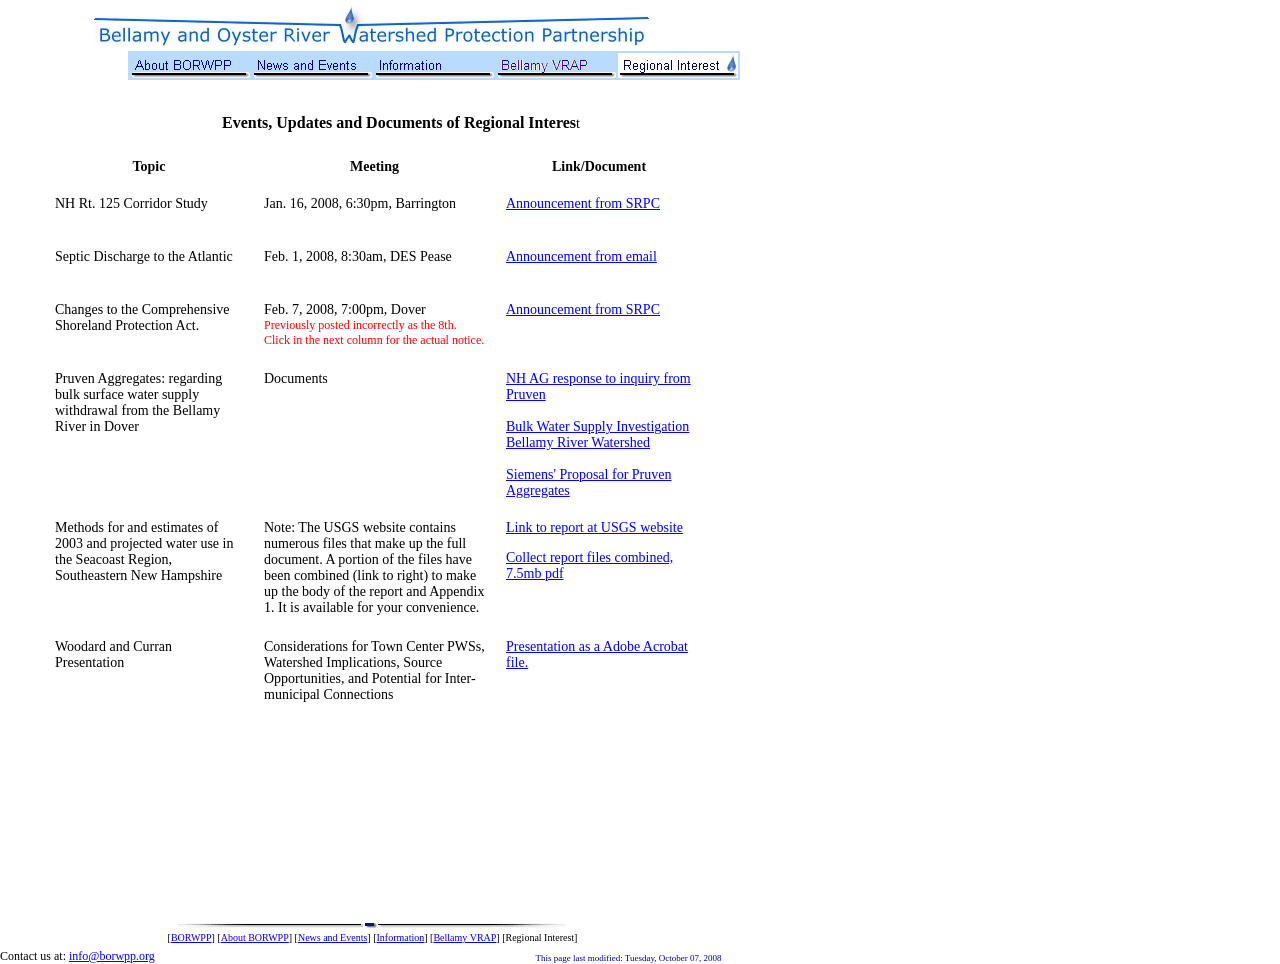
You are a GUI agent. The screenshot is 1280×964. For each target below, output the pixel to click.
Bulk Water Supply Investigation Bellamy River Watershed (597, 434)
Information (401, 937)
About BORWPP (255, 937)
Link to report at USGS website (594, 527)
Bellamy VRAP (464, 937)
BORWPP (191, 937)
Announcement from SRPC (583, 203)
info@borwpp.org (112, 956)
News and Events (332, 937)
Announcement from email (581, 256)
